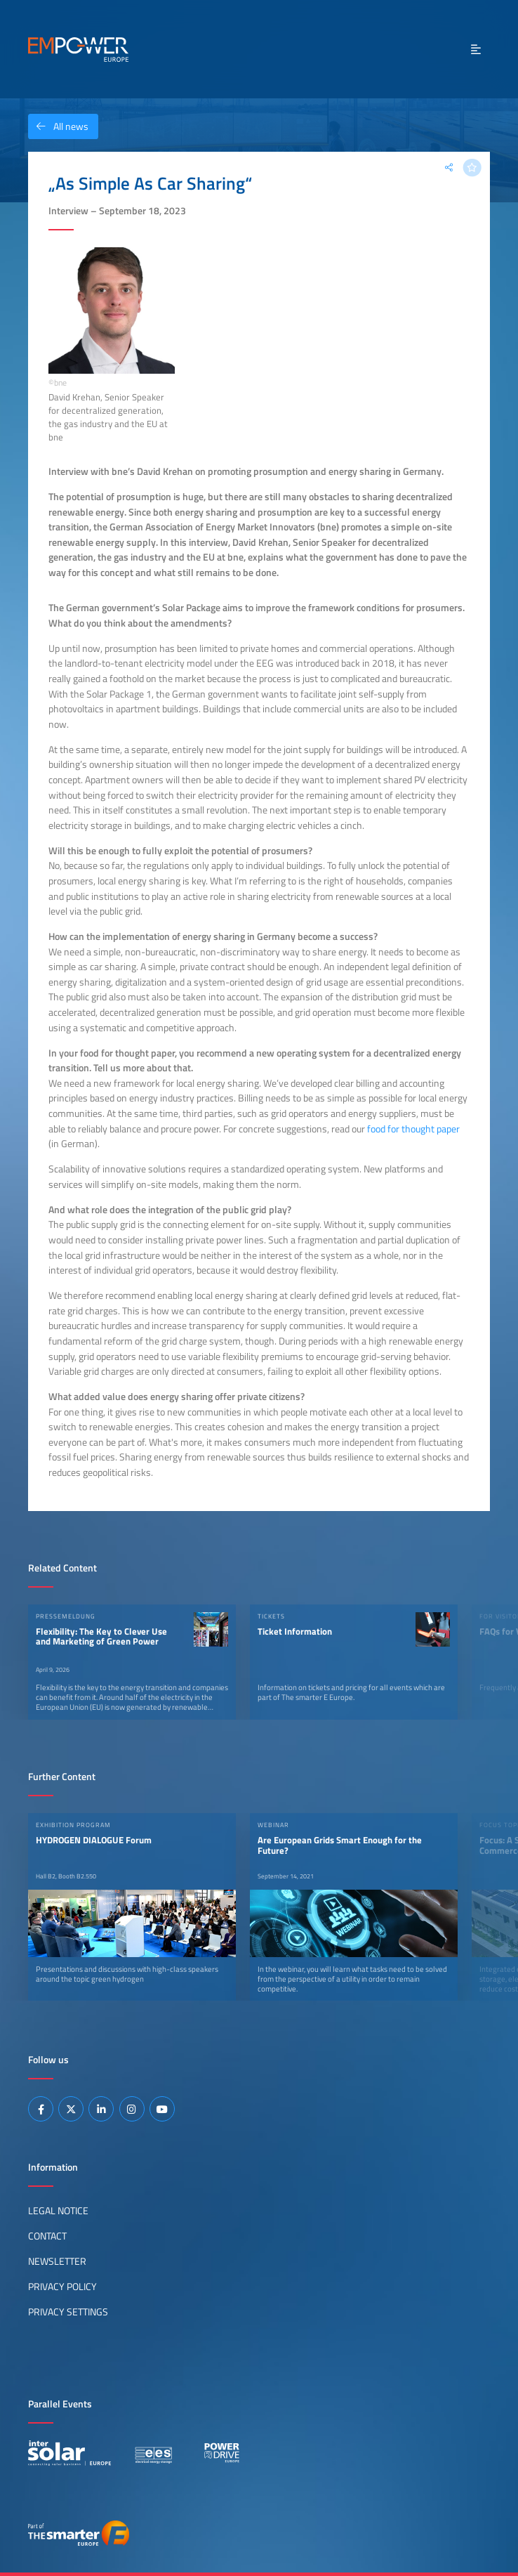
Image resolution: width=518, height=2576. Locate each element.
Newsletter (57, 2261)
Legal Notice (58, 2210)
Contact (47, 2236)
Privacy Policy (62, 2286)
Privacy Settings (68, 2312)
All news (58, 126)
